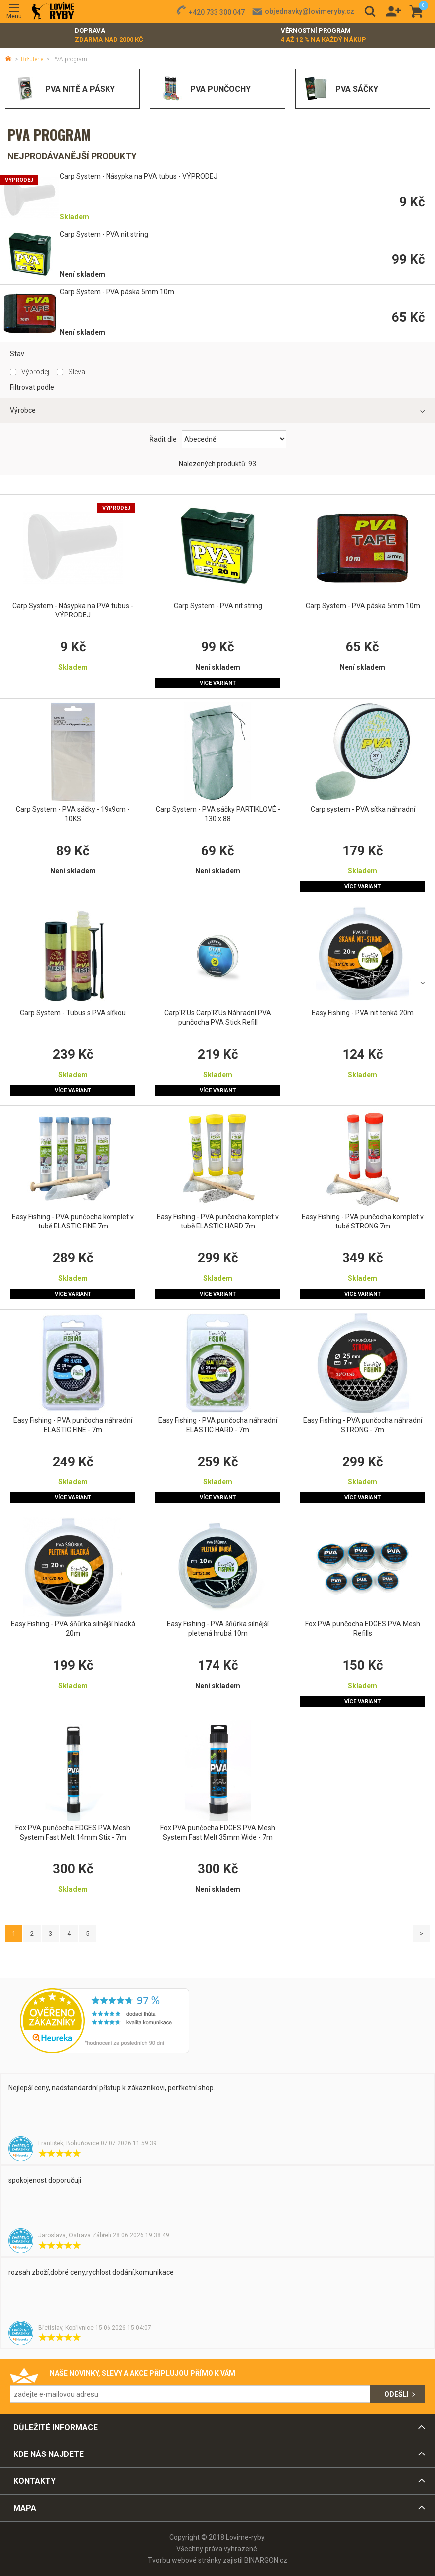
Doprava (109, 35)
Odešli (396, 2394)
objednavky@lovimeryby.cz (309, 11)
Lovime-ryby (53, 11)
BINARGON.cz (265, 2560)
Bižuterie (32, 59)
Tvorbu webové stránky (184, 2560)
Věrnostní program (323, 35)
